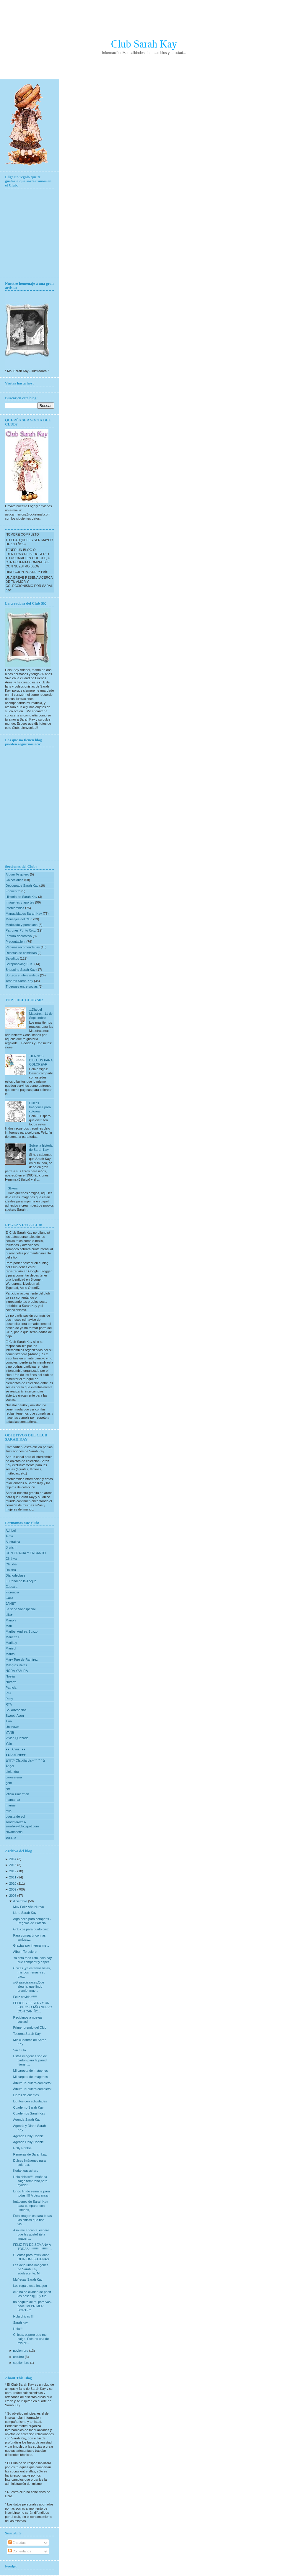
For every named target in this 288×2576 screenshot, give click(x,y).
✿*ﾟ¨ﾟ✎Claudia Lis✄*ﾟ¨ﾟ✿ (25, 1760)
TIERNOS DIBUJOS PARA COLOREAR (40, 1060)
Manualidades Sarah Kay (24, 913)
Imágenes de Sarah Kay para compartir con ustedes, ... (30, 2206)
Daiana (11, 1570)
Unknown (12, 1727)
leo (8, 1788)
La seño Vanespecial (20, 1609)
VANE (10, 1732)
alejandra (12, 1771)
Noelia (10, 1676)
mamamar (13, 1799)
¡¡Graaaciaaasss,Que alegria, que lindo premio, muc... (28, 1986)
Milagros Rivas (16, 1665)
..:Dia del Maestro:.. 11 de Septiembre (41, 1013)
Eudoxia (11, 1586)
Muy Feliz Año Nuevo (28, 1907)
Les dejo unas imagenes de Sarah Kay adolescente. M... (30, 2269)
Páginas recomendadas (23, 947)
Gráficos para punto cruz (30, 1929)
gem (9, 1783)
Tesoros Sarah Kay (20, 981)
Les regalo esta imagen (30, 2285)
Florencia (12, 1592)
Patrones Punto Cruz (21, 930)
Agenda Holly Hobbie (28, 2136)
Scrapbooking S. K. (20, 964)
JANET (11, 1603)
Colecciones (15, 880)
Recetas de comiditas (22, 953)
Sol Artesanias (16, 1710)
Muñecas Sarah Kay (27, 2279)
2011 (12, 1877)
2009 (12, 1889)
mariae (11, 1805)
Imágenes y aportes (20, 902)
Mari (9, 1626)
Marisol (11, 1648)
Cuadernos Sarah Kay (29, 2113)
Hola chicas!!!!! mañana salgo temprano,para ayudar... (30, 2181)
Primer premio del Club (29, 2027)
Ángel (10, 1766)
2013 (12, 1865)
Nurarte (11, 1682)
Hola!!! (17, 2328)
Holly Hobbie (22, 2148)
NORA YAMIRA (17, 1670)
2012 (12, 1871)
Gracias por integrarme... (31, 1945)
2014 (12, 1859)
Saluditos (13, 958)
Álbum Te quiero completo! (32, 2083)
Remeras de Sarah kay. (30, 2154)
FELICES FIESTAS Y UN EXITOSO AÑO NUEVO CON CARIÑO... (32, 2007)
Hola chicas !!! (23, 2316)
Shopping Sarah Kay (21, 969)
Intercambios (15, 908)
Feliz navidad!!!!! (25, 1997)
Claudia (11, 1564)
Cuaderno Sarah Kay (28, 2107)
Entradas (17, 2542)
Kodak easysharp (25, 2170)
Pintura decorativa (19, 936)
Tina (9, 1721)
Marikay (11, 1642)
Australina (13, 1542)
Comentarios (19, 2551)
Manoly (11, 1620)
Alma (9, 1536)
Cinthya (11, 1558)
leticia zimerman (17, 1794)
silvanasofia (14, 1832)
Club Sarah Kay (144, 44)
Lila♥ (9, 1614)
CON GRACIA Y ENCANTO (26, 1553)
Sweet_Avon (15, 1715)
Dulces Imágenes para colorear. (40, 1107)
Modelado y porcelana (22, 925)
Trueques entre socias (22, 986)
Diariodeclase (15, 1575)
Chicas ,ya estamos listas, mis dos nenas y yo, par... (32, 1972)
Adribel (11, 1530)
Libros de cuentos (26, 2095)
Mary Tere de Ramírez (22, 1659)
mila (9, 1811)
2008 (12, 1895)
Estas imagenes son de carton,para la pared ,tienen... (30, 2060)
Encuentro (13, 891)
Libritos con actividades (30, 2101)
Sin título (19, 2050)
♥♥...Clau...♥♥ (15, 1749)
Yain (9, 1743)
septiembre (21, 2362)
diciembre (20, 1901)
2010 (12, 1883)
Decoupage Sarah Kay (22, 885)
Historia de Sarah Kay (22, 897)
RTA (9, 1704)
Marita (10, 1654)
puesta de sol (15, 1816)
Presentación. (16, 941)
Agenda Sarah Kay (26, 2119)
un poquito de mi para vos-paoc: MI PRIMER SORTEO (32, 2306)
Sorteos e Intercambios (23, 975)
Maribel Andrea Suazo (22, 1631)
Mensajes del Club (19, 919)
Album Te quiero (18, 874)
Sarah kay (20, 2322)
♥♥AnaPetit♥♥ (16, 1755)
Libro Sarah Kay (24, 1912)
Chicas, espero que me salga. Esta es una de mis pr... (31, 2339)
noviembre (20, 2350)
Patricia (11, 1687)
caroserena (14, 1777)
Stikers (13, 1188)
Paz (8, 1693)
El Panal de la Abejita (21, 1581)
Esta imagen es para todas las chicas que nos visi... (32, 2220)
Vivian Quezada (17, 1738)
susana (11, 1837)
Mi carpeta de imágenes (30, 2070)
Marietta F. (13, 1637)
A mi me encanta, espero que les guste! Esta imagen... (31, 2234)
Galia (9, 1598)
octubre (18, 2357)
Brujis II (11, 1547)
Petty (9, 1699)
